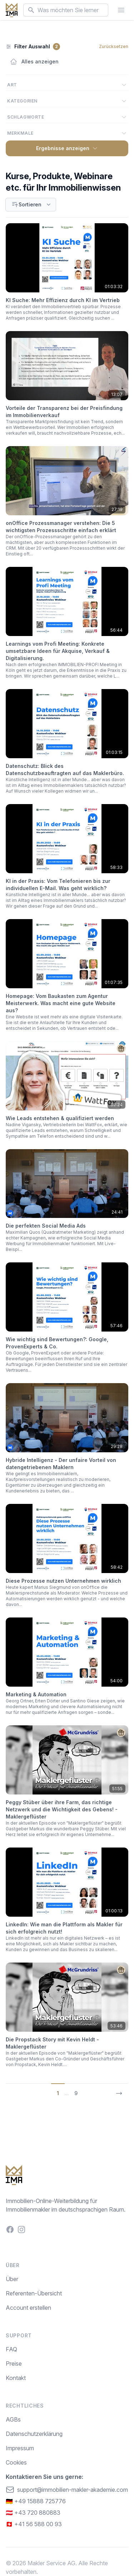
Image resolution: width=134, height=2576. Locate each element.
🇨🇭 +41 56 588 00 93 (34, 2524)
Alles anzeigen (34, 61)
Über (12, 2279)
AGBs (13, 2419)
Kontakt (16, 2377)
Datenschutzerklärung (34, 2433)
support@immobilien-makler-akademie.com (67, 2489)
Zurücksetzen (113, 46)
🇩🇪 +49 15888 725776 (36, 2501)
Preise (14, 2363)
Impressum (20, 2448)
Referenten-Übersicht (34, 2293)
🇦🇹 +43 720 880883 (33, 2512)
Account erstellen (28, 2307)
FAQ (11, 2349)
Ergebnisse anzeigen (67, 148)
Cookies (16, 2462)
